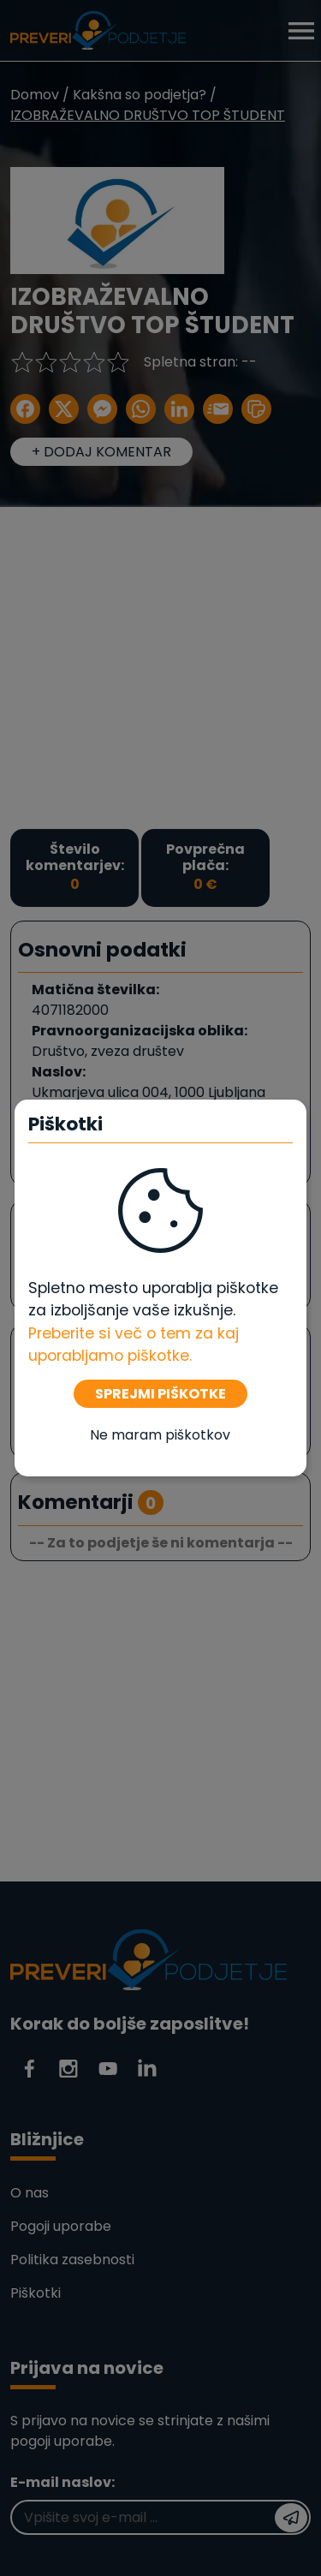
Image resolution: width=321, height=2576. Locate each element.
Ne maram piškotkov (160, 1435)
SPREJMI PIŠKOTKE (160, 1394)
